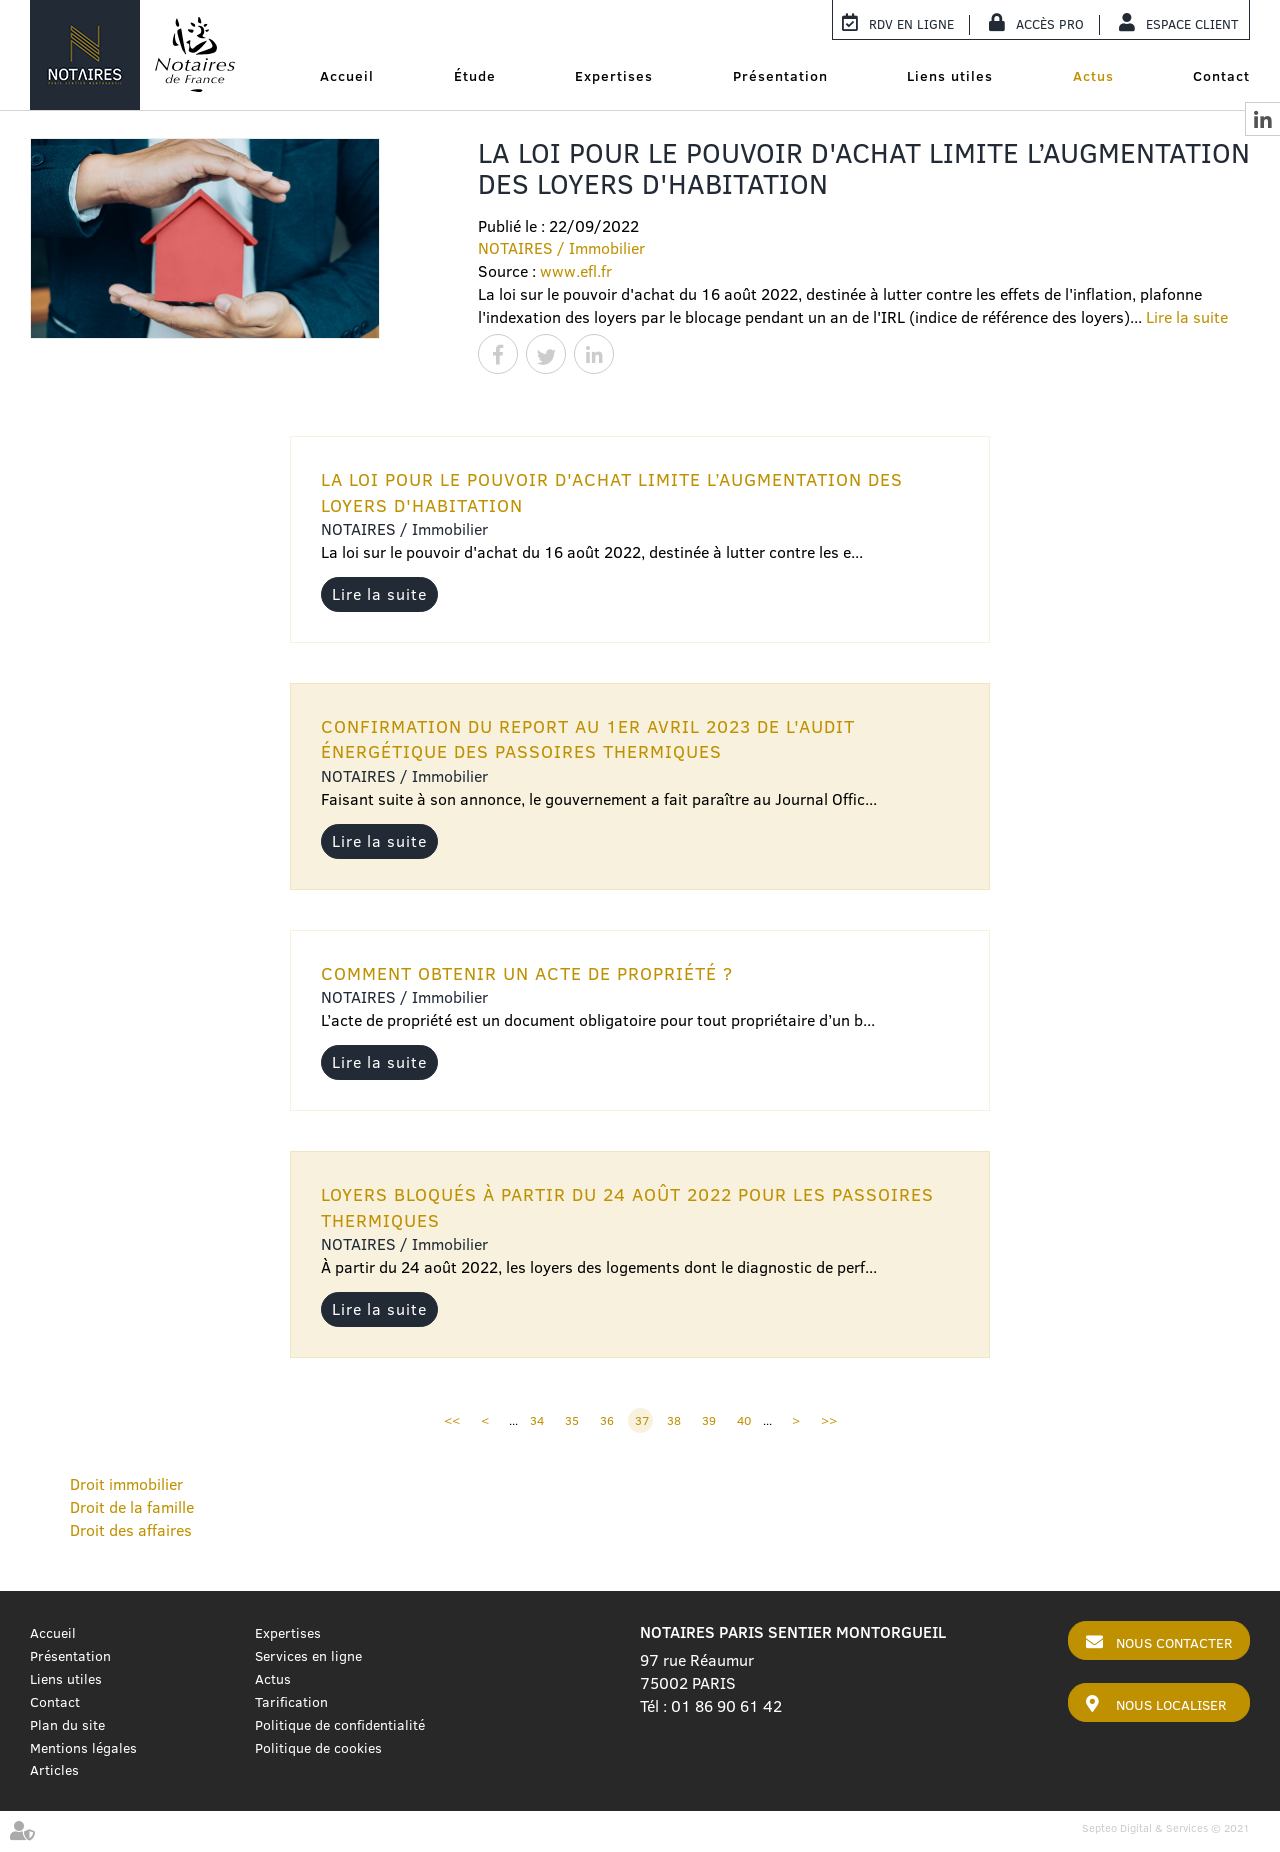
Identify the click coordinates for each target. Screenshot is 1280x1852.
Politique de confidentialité (340, 1725)
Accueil (347, 76)
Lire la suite (1187, 317)
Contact (1221, 76)
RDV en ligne (911, 24)
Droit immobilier (126, 1484)
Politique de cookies (318, 1748)
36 (607, 1420)
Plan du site (67, 1725)
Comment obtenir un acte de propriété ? (527, 973)
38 (674, 1420)
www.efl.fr (576, 271)
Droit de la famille (132, 1507)
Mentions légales (83, 1748)
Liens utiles (950, 76)
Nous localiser (1171, 1705)
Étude (475, 76)
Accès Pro (1050, 24)
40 (744, 1420)
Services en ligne (308, 1656)
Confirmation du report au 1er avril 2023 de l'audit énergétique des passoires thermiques (588, 739)
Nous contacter (1174, 1643)
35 (572, 1420)
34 (537, 1420)
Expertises (614, 76)
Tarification (291, 1702)
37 (642, 1420)
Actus (1093, 76)
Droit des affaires (131, 1530)
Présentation (780, 76)
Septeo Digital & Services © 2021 (1166, 1828)
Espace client (1192, 24)
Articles (54, 1770)
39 (709, 1420)
